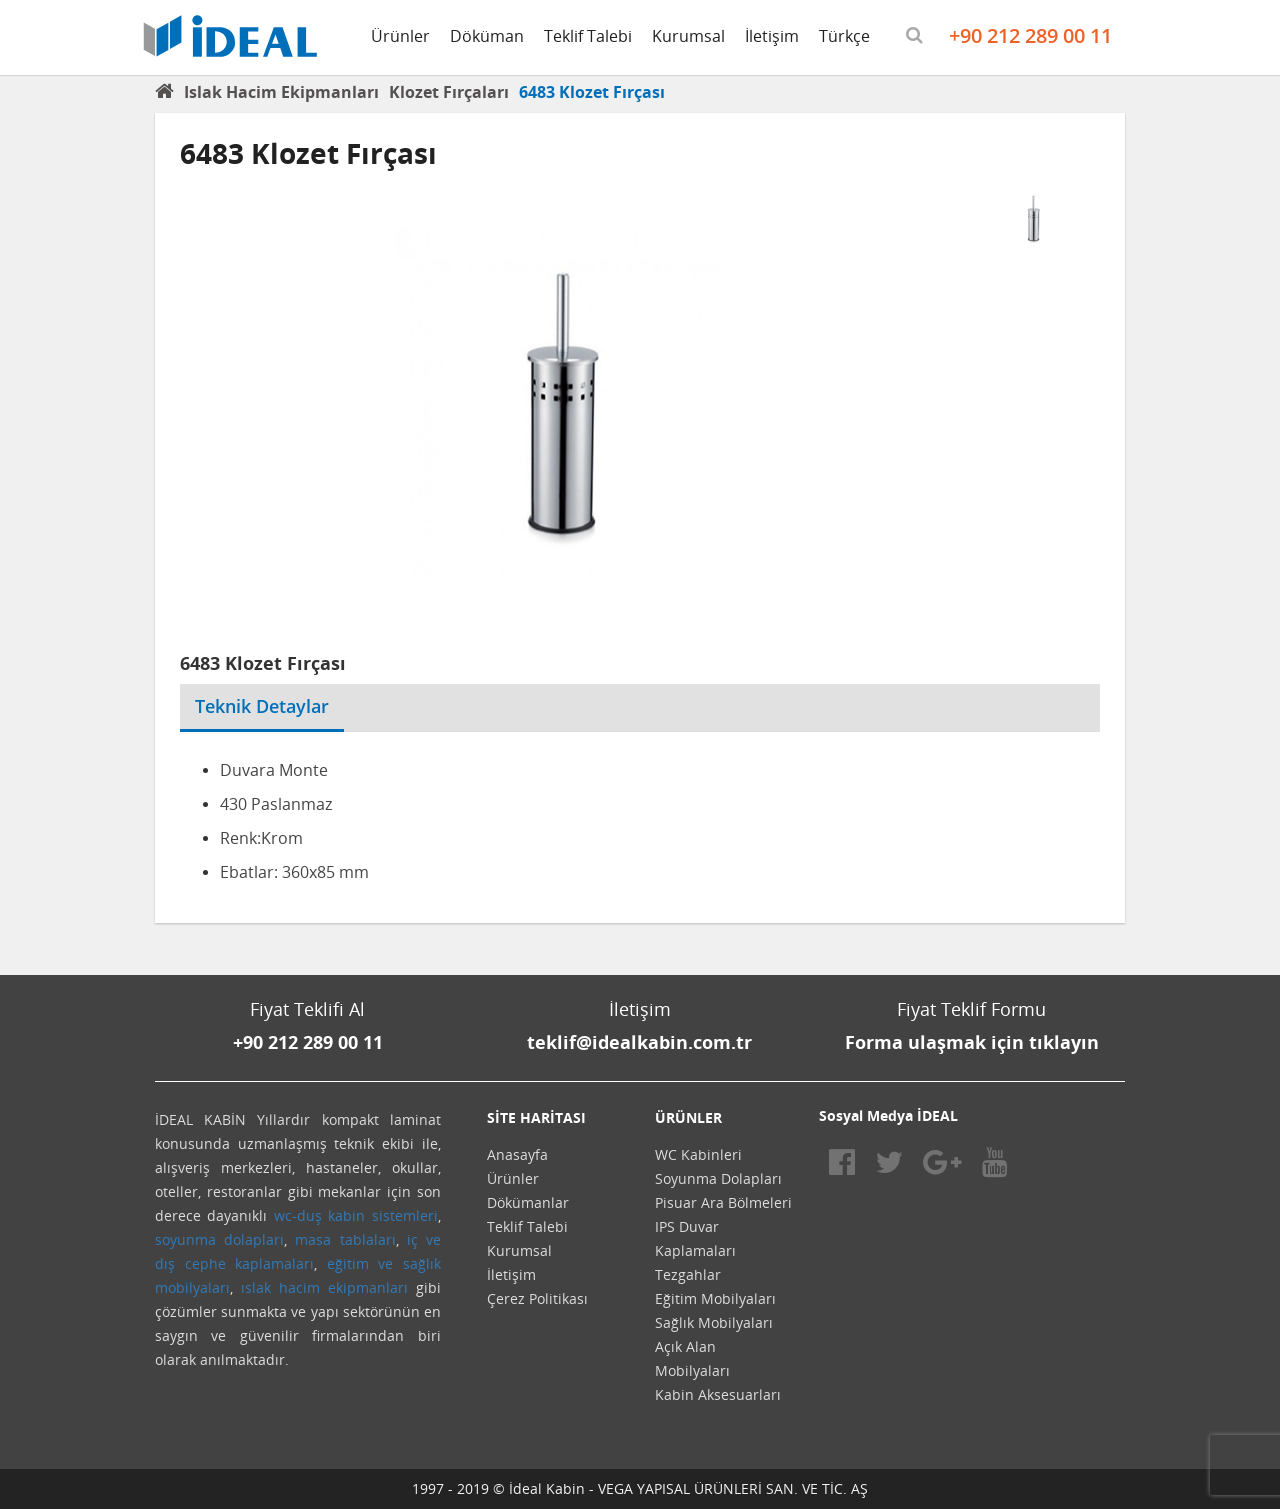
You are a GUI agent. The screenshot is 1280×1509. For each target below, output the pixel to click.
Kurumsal (688, 36)
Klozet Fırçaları (449, 92)
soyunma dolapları (219, 1239)
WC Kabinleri (698, 1154)
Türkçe (844, 36)
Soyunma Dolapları (718, 1178)
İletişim (772, 36)
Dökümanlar (528, 1202)
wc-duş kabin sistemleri (356, 1215)
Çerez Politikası (537, 1298)
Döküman (487, 36)
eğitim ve (360, 1263)
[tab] (359, 694)
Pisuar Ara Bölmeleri (723, 1202)
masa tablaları (345, 1239)
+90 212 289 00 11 (1030, 35)
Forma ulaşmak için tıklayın (972, 1042)
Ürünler (400, 36)
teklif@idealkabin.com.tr (639, 1042)
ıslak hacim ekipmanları (324, 1287)
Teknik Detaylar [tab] (262, 706)
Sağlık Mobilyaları (714, 1322)
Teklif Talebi (588, 36)
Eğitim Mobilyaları (715, 1298)
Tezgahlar (688, 1274)
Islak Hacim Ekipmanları (281, 92)
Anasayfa (517, 1154)
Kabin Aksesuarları (718, 1394)
